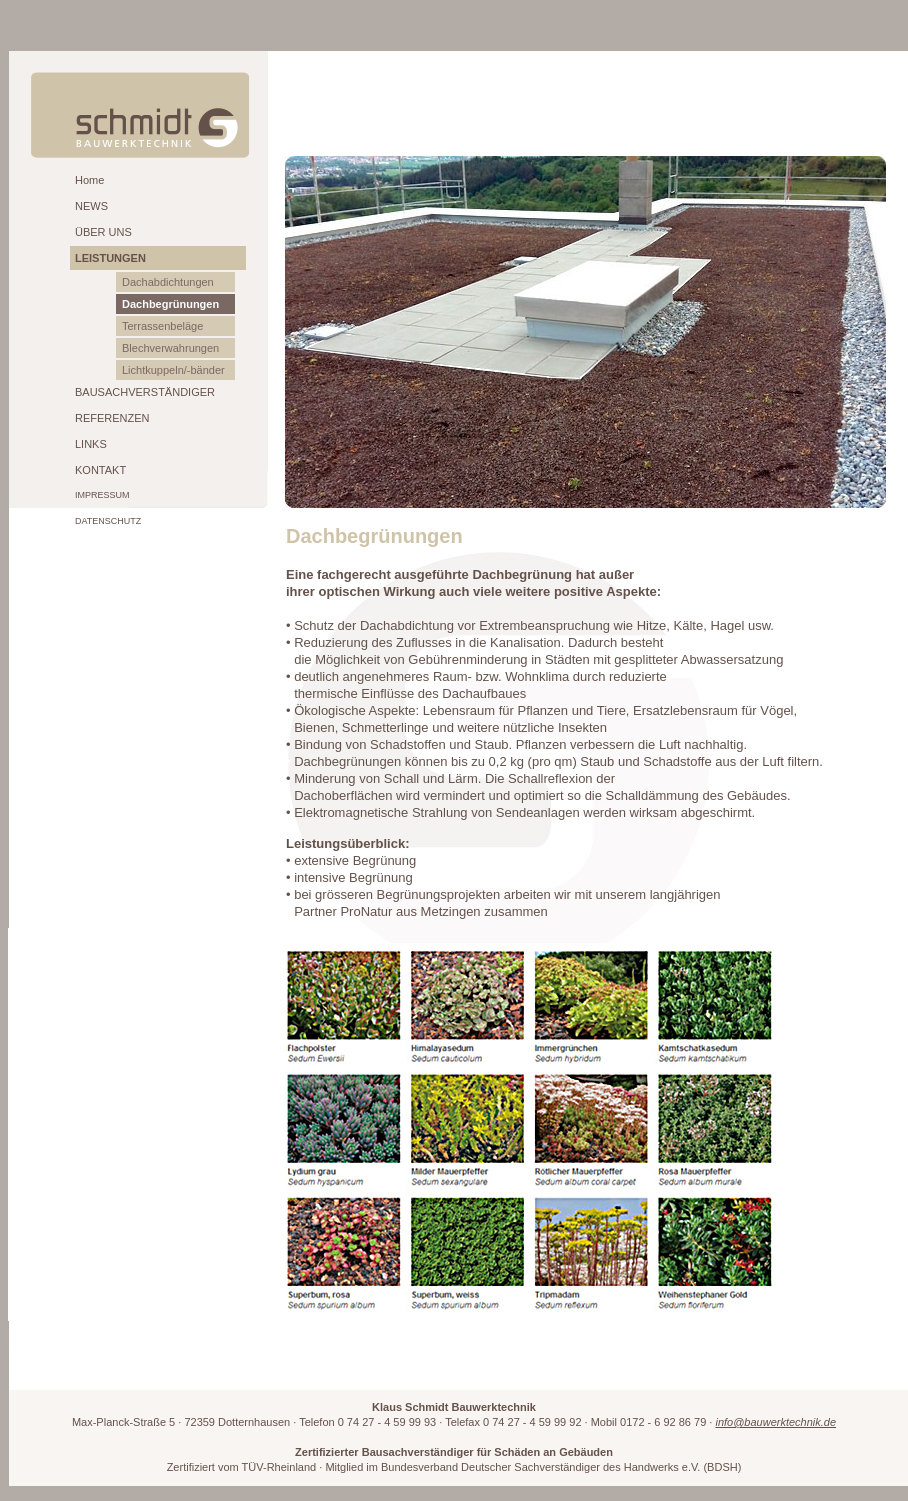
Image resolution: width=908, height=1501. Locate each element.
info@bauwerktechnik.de (775, 1422)
